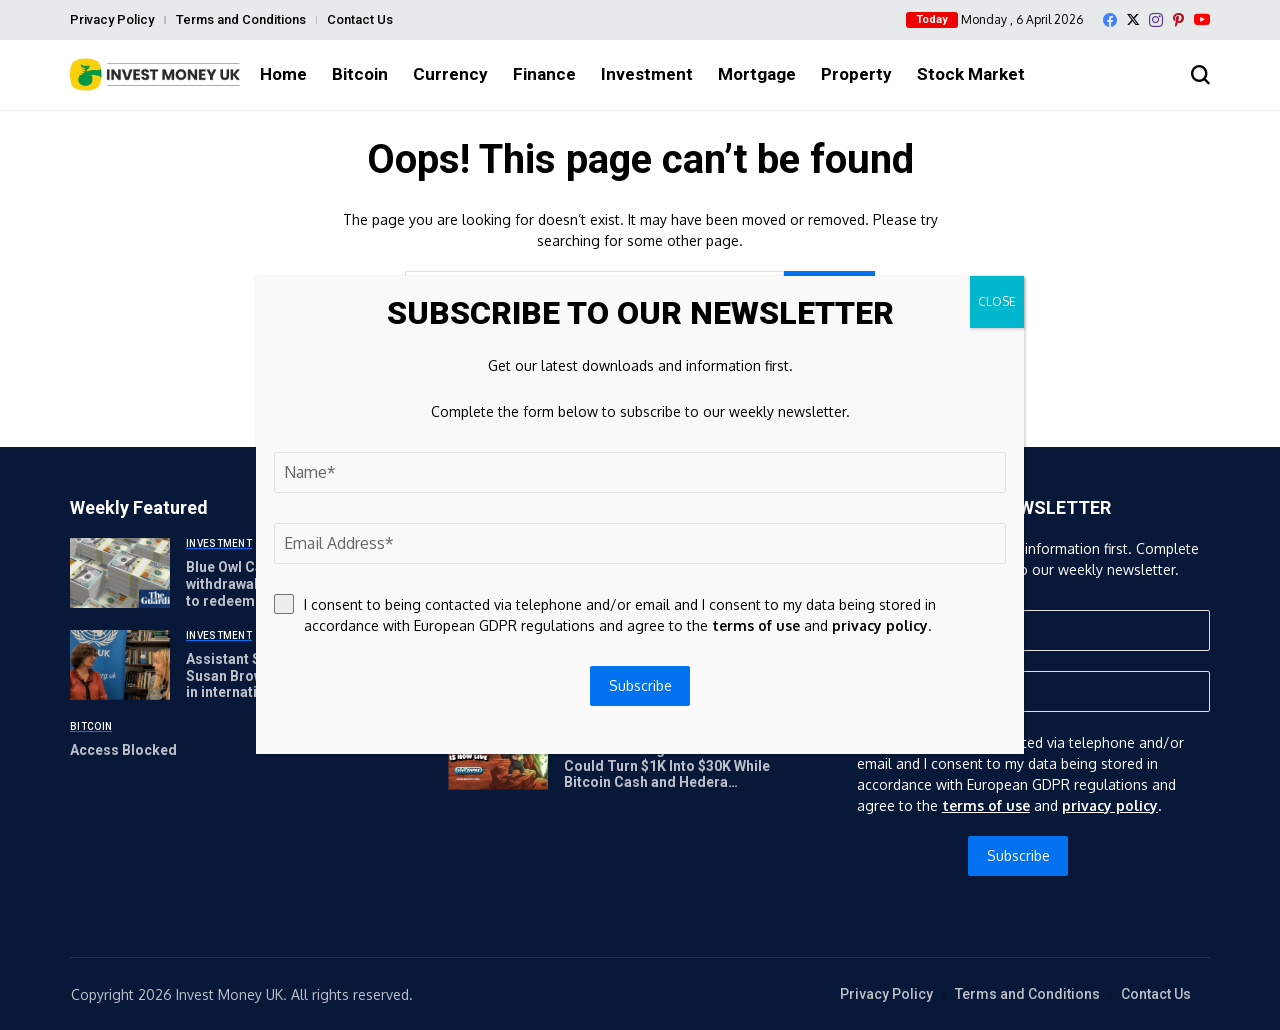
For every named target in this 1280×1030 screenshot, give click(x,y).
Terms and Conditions (241, 19)
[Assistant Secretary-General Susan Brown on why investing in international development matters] (120, 665)
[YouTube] (1202, 19)
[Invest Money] (155, 74)
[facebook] (1110, 20)
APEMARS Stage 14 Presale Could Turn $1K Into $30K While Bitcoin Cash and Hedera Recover (667, 774)
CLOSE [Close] (997, 301)
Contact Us (360, 19)
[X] (1133, 19)
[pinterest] (1178, 20)
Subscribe (1018, 855)
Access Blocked (123, 750)
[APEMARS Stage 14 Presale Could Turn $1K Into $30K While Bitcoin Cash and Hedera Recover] (498, 755)
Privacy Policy (112, 19)
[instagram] (1156, 20)
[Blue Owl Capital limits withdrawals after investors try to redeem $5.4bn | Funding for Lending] (120, 573)
